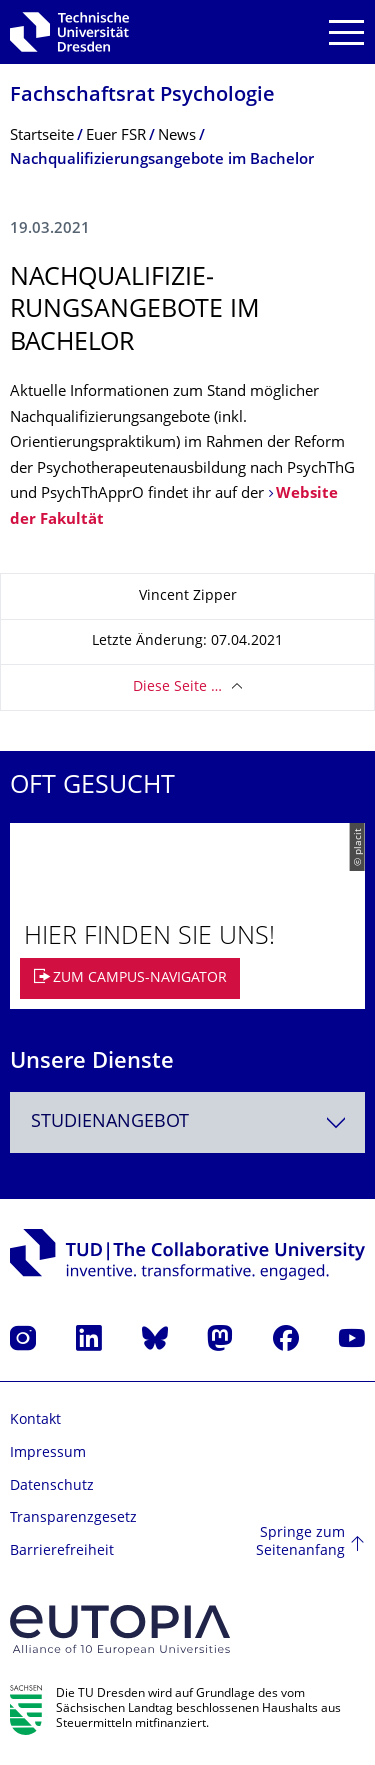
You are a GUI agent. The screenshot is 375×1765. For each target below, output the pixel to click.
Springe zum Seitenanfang (300, 1542)
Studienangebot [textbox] (110, 1122)
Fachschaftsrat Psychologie (142, 96)
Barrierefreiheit (62, 1551)
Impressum (48, 1453)
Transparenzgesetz (73, 1518)
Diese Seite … (177, 687)
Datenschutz (52, 1486)
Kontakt (35, 1420)
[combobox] (187, 1122)
